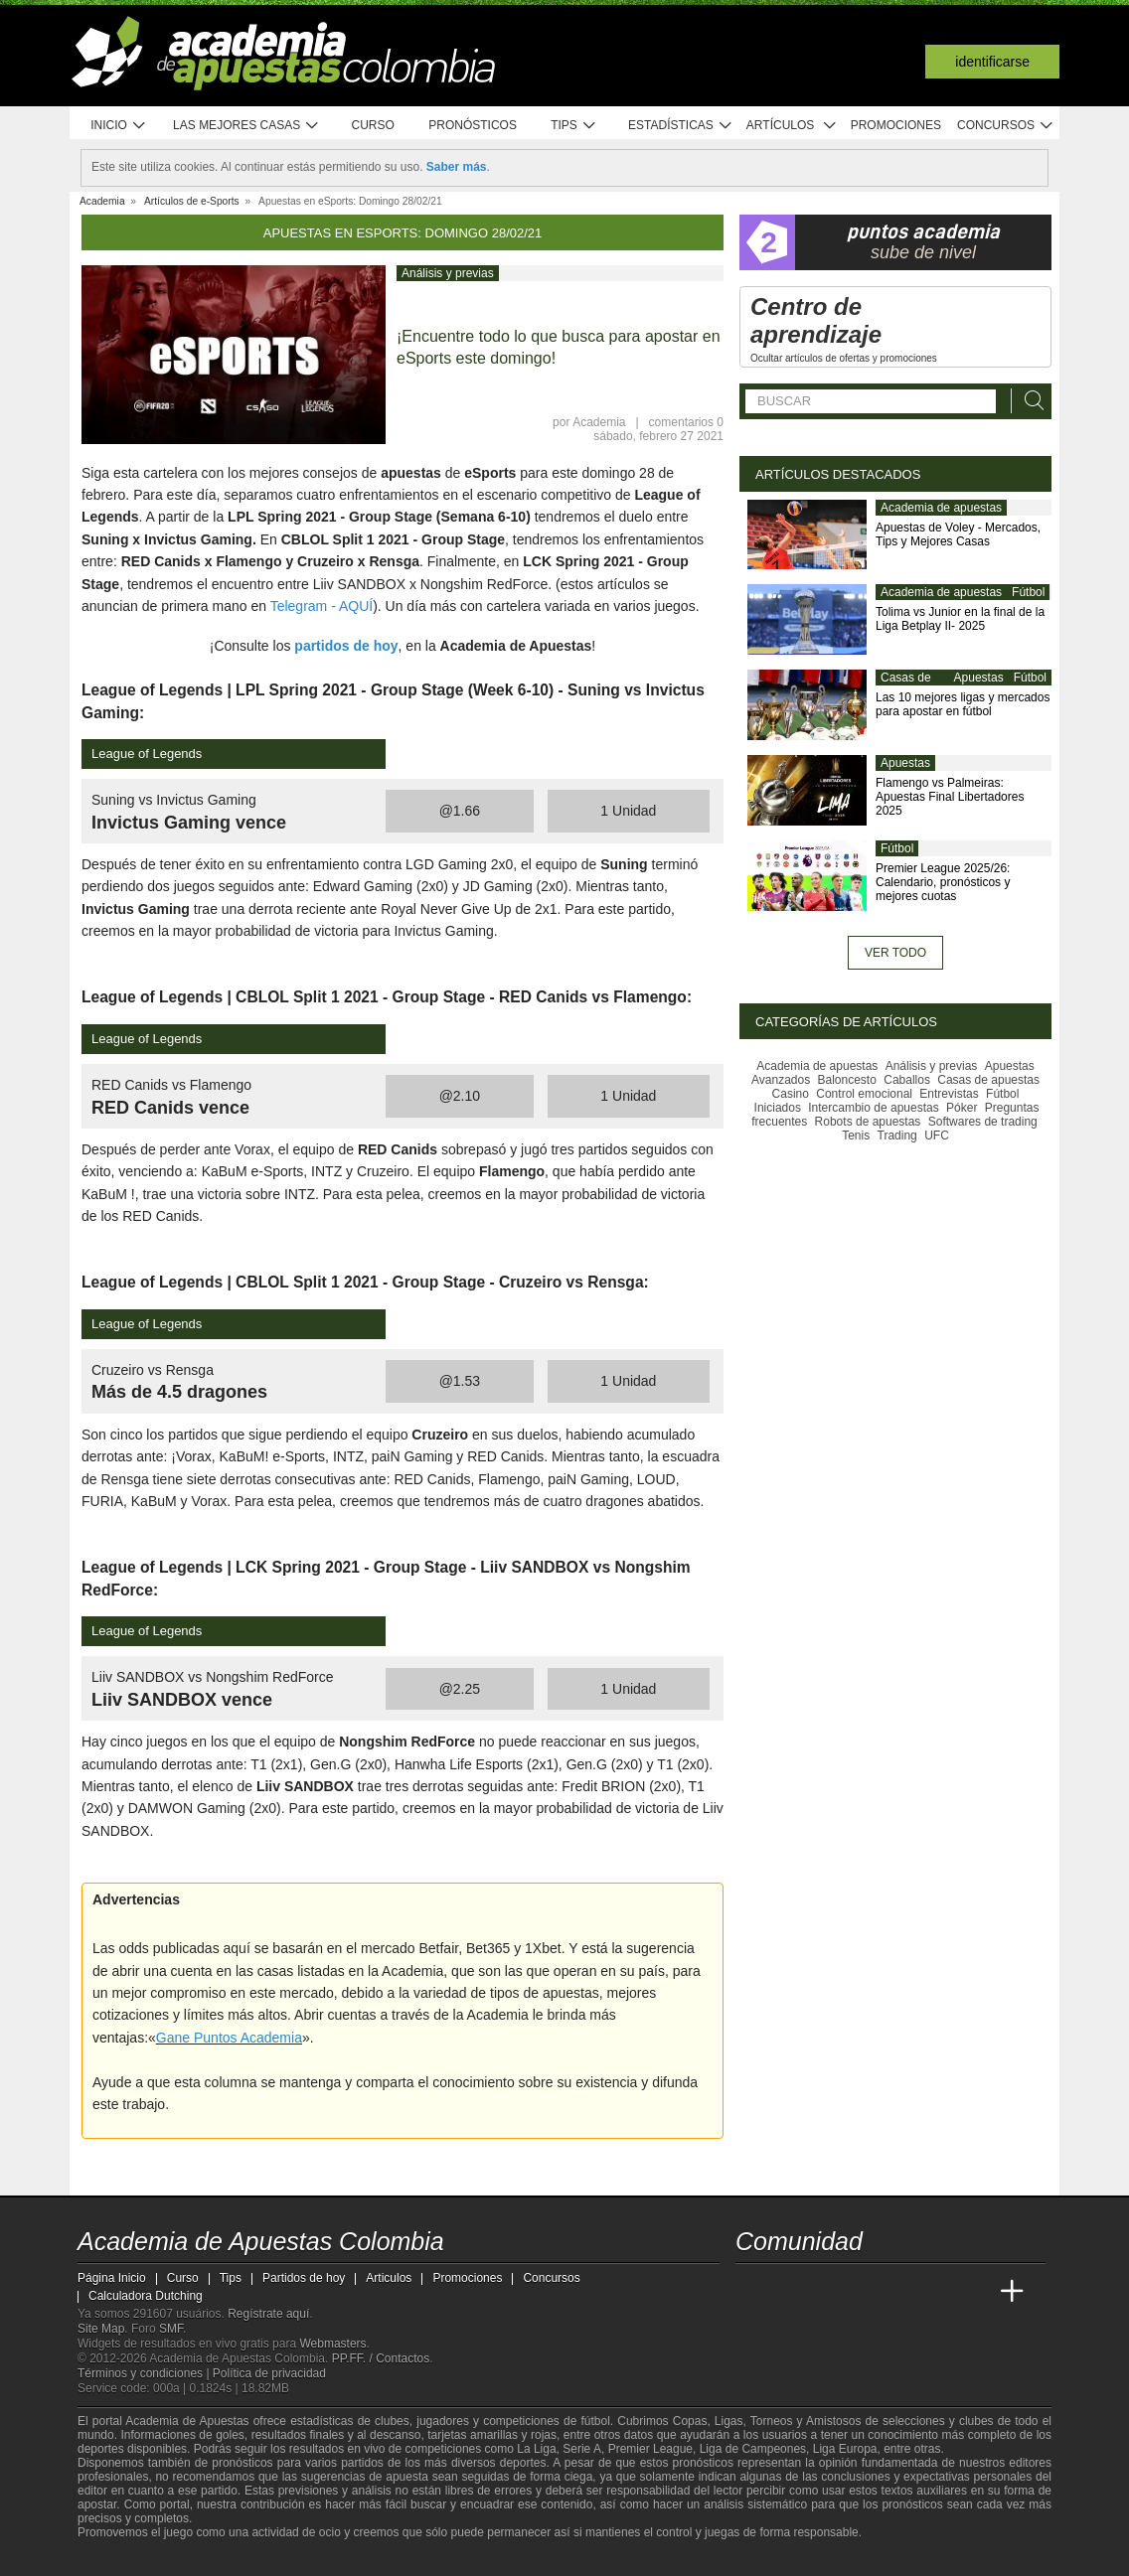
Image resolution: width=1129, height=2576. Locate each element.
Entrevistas (948, 1094)
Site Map (101, 2329)
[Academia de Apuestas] (900, 2292)
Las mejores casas (246, 125)
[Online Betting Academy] (864, 2292)
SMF (171, 2329)
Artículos (791, 125)
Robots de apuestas (868, 1122)
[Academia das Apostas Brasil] (827, 2292)
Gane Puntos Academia (229, 2038)
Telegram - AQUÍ (321, 606)
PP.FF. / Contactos (381, 2358)
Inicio (118, 125)
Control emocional (864, 1094)
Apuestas (979, 677)
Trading (897, 1135)
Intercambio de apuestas (873, 1108)
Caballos (907, 1080)
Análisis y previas (448, 273)
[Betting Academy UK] (975, 2292)
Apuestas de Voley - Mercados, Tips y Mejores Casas (958, 534)
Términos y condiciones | (145, 2373)
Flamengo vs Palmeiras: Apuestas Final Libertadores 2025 (950, 797)
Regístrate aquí (268, 2314)
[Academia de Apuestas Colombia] (752, 2292)
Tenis (856, 1135)
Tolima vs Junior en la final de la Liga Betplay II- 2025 (960, 619)
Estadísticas (680, 125)
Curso (373, 125)
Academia (598, 422)
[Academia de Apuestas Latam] (938, 2292)
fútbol (594, 2421)
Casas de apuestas (906, 685)
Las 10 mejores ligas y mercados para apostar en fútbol (962, 704)
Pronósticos (472, 125)
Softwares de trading (983, 1122)
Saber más (456, 167)
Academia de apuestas (941, 508)
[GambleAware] (123, 2559)
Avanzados (780, 1080)
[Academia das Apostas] (789, 2292)
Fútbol (1028, 592)
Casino (790, 1094)
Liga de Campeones (753, 2449)
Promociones (896, 125)
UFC (936, 1135)
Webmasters (332, 2343)
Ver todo (895, 953)
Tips (573, 125)
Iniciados (777, 1108)
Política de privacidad (269, 2373)
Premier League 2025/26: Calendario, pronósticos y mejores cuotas (943, 882)
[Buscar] (1029, 400)
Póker (961, 1108)
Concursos (1005, 125)
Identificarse (992, 62)
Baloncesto (847, 1080)
